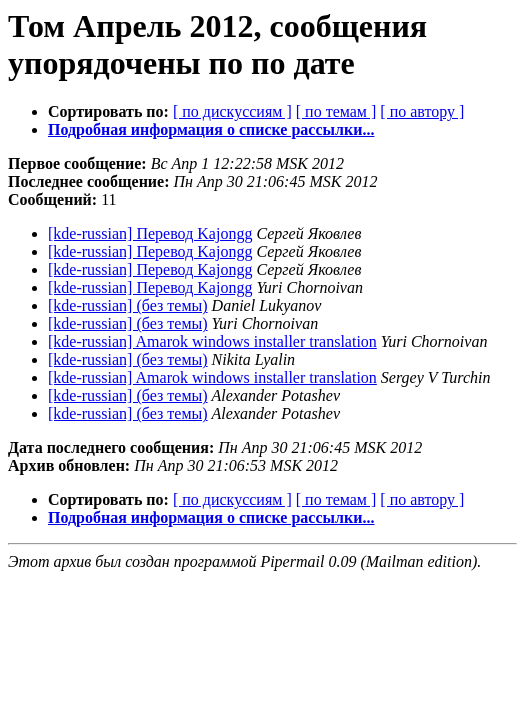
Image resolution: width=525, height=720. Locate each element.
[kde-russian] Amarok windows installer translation (212, 341)
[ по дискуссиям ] (232, 111)
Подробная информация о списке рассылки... (211, 129)
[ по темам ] (336, 111)
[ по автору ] (422, 111)
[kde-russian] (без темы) (128, 305)
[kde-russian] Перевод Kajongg (150, 233)
